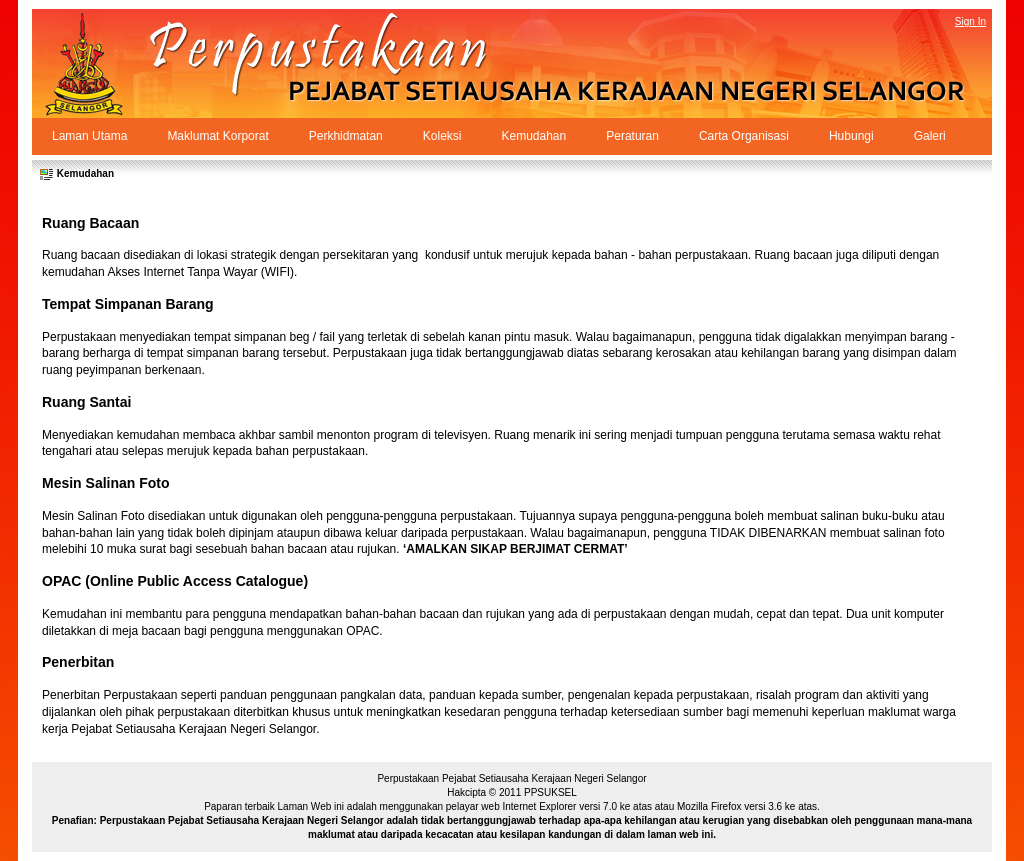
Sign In (970, 21)
